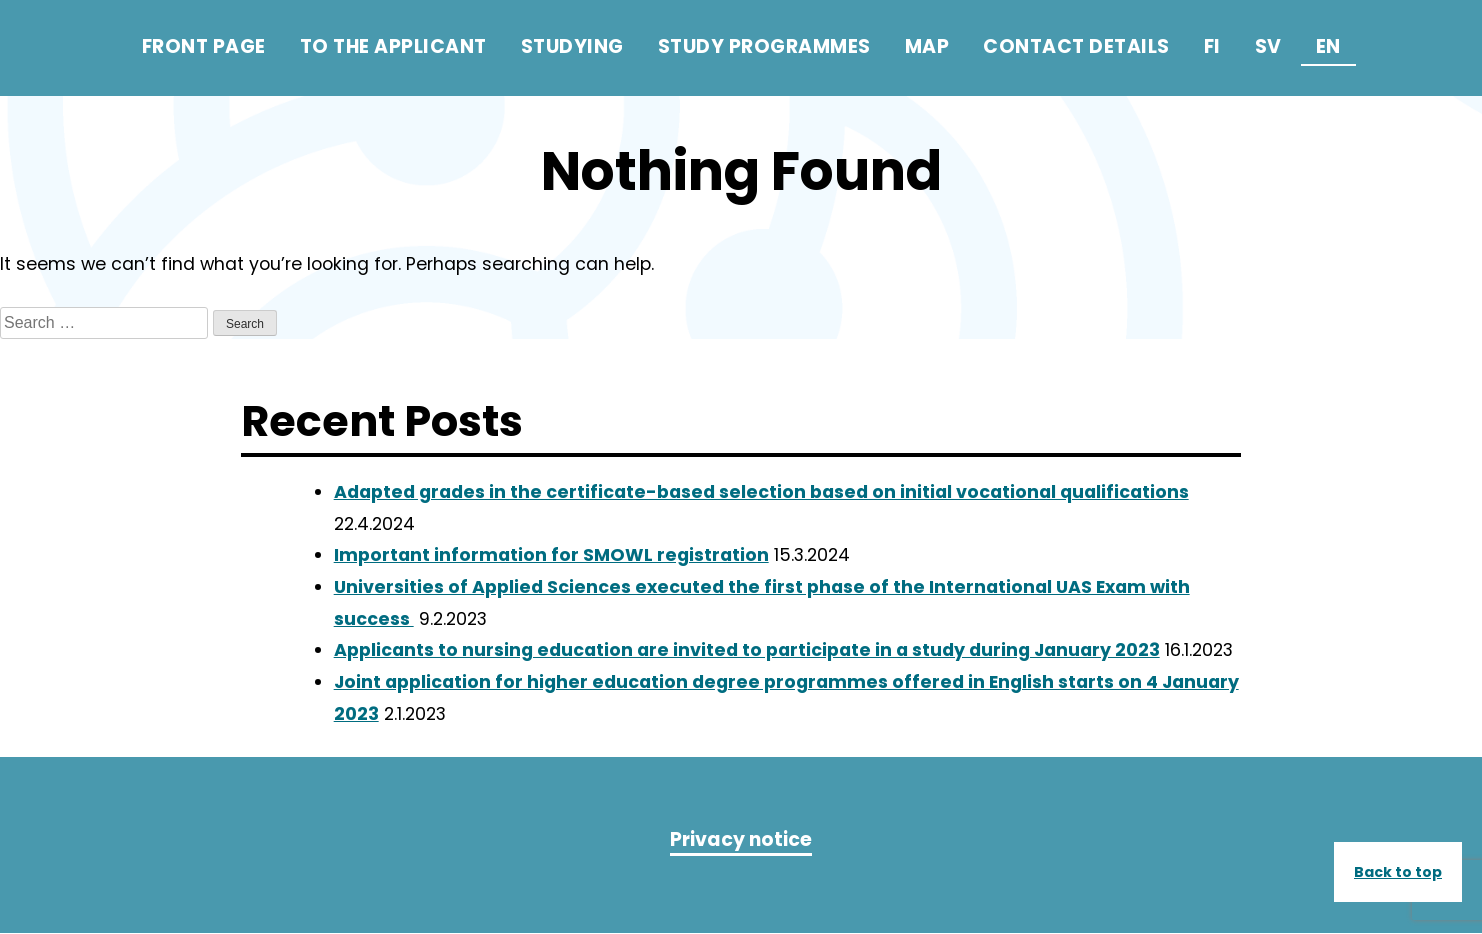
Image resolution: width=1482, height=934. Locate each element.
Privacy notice (741, 840)
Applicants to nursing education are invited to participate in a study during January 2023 (747, 651)
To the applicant (393, 46)
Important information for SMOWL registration (551, 556)
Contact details (1076, 46)
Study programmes (764, 46)
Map (927, 46)
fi (1212, 46)
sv (1268, 46)
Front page (204, 46)
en (1328, 46)
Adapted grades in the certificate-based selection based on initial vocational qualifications (761, 492)
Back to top (1398, 872)
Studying (572, 46)
